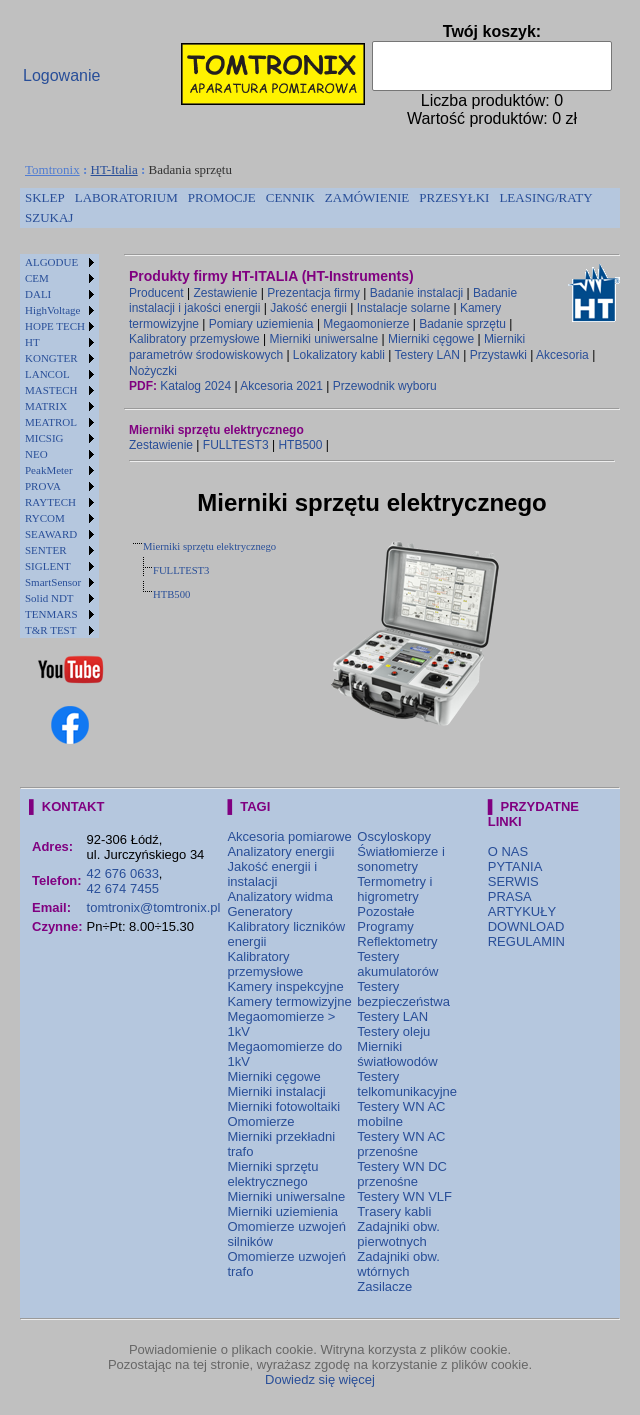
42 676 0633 (123, 873)
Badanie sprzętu (462, 324)
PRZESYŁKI (454, 197)
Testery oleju (393, 1031)
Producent (156, 293)
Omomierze (260, 1121)
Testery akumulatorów (397, 964)
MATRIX (46, 406)
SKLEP (45, 197)
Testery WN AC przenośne (401, 1144)
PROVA (43, 486)
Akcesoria (562, 355)
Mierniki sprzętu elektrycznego (209, 546)
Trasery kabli (394, 1211)
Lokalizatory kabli (339, 355)
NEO (36, 454)
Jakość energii (308, 308)
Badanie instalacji (416, 293)
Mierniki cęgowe (431, 339)
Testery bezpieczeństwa (403, 994)
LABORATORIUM (126, 197)
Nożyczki (153, 371)
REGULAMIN (526, 941)
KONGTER (51, 358)
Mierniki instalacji (276, 1091)
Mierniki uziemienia (282, 1211)
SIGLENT (48, 566)
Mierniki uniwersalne (324, 339)
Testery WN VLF (404, 1196)
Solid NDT (49, 598)
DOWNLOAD (526, 926)
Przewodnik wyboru (385, 386)
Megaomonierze (366, 324)
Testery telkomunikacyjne (407, 1084)
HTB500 (300, 445)
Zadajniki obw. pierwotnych (398, 1234)
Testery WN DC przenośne (402, 1174)
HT (32, 342)
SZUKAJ (49, 217)
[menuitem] (45, 198)
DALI (38, 294)
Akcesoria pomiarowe (289, 836)
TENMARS (51, 614)
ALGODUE (51, 262)
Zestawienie (226, 293)
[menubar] (320, 208)
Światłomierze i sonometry (400, 859)
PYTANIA (515, 866)
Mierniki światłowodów (397, 1054)
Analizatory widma (280, 896)
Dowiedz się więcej (320, 1379)
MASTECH (51, 390)
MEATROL (51, 422)
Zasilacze (384, 1286)
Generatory (259, 911)
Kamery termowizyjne (289, 1001)
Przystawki (498, 355)
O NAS (508, 851)
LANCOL (47, 374)
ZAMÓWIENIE (367, 197)
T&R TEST (50, 630)
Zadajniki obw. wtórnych (398, 1264)
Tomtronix (52, 169)
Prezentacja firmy (313, 293)
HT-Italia (114, 169)
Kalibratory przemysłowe (194, 339)
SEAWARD (51, 534)
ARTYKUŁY (522, 911)
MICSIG (44, 438)
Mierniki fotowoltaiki (283, 1106)
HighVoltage (52, 310)
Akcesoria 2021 (281, 386)
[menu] (59, 446)
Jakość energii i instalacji (272, 874)
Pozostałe (385, 911)
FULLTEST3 (236, 445)
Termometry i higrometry (394, 889)
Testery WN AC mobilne (401, 1114)
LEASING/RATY (545, 197)
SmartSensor (53, 582)
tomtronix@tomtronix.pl (154, 907)
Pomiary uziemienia (261, 324)
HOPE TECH (55, 326)
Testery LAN (426, 355)
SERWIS (513, 881)
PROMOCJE (222, 197)
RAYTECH (50, 502)
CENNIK (290, 197)
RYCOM (45, 518)
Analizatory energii (280, 851)
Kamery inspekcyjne (285, 986)
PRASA (510, 896)
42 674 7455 (123, 888)
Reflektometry (397, 941)
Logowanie (61, 75)
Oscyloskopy (394, 836)
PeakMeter (49, 470)
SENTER (46, 550)
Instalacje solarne (403, 308)
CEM (37, 278)
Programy (385, 926)
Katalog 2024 (195, 386)
